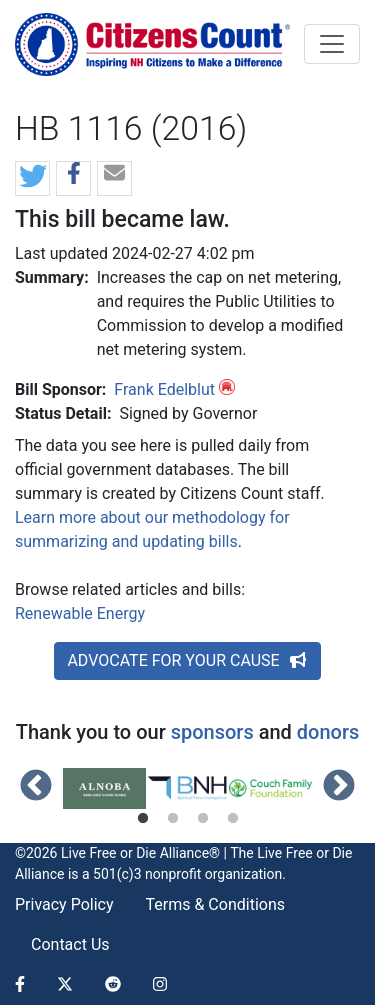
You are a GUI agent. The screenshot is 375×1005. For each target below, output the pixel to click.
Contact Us (70, 944)
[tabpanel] (104, 789)
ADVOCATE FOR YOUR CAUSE (187, 660)
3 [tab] (203, 819)
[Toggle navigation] (332, 44)
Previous (36, 787)
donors (328, 732)
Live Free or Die (304, 853)
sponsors (212, 732)
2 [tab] (173, 819)
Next (339, 787)
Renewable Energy (80, 613)
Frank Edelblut (164, 389)
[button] (32, 179)
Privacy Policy (64, 904)
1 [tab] (143, 819)
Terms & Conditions (216, 904)
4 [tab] (233, 819)
